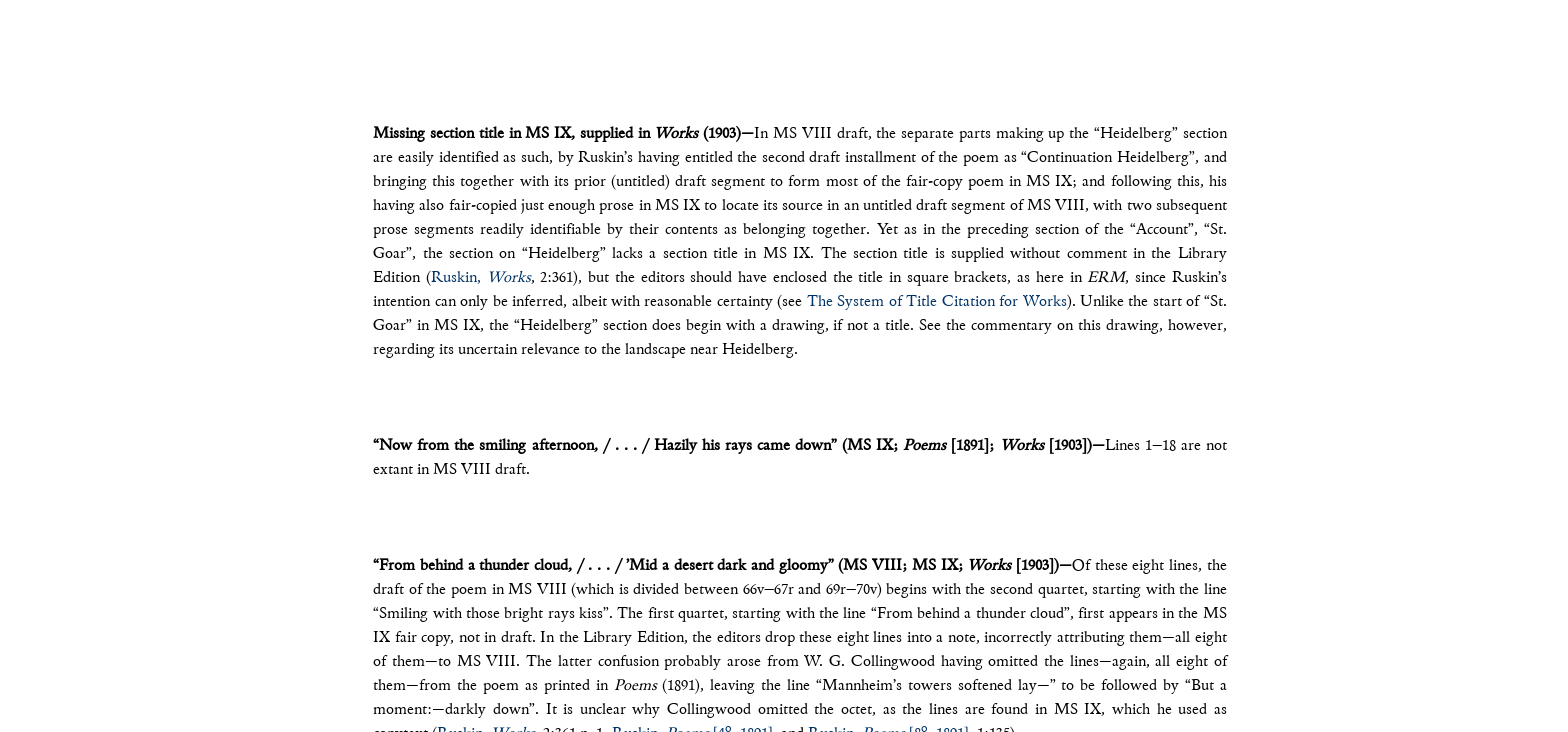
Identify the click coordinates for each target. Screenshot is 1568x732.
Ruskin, (481, 278)
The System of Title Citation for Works (937, 302)
